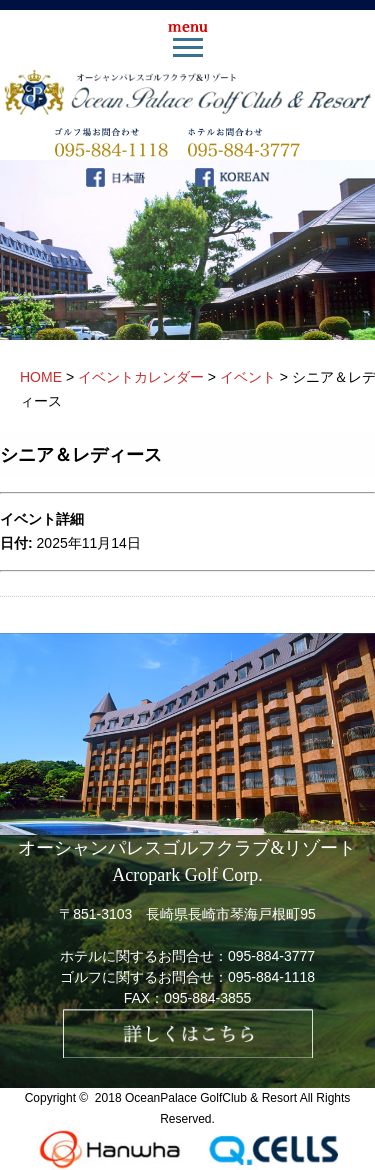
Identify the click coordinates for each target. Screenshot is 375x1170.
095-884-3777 (271, 956)
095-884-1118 (271, 977)
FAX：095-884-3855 (188, 998)
